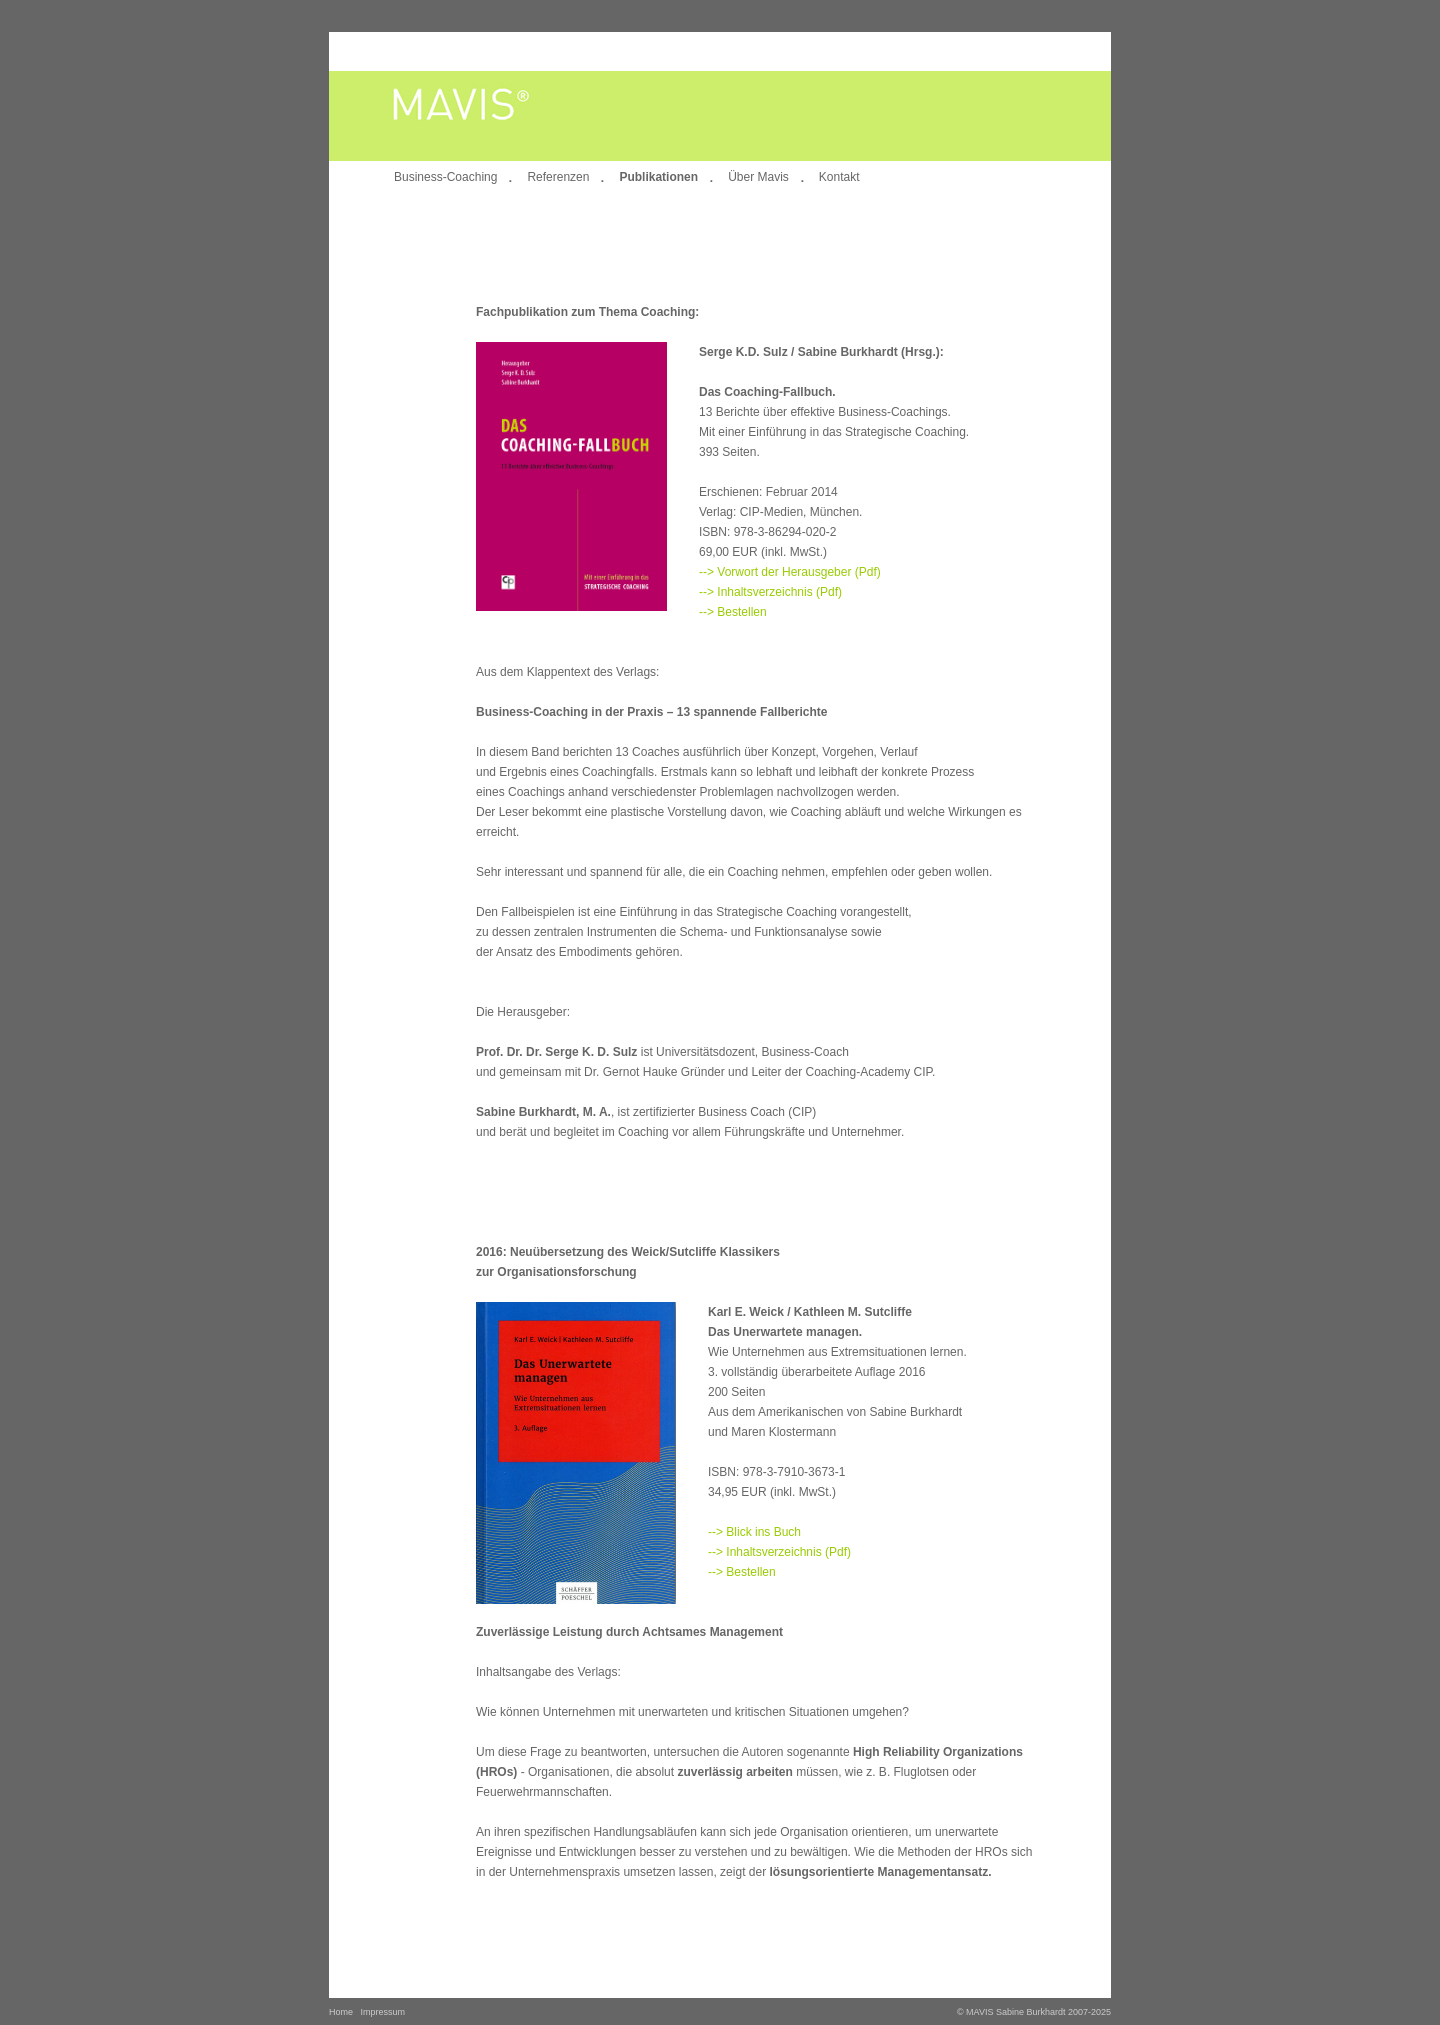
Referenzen (558, 177)
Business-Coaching (445, 177)
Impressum (383, 2012)
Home (341, 2012)
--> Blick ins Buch (754, 1532)
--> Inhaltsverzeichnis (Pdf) (770, 592)
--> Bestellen (733, 612)
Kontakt (839, 177)
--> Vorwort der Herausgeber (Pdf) (790, 572)
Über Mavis (758, 177)
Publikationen (658, 177)
